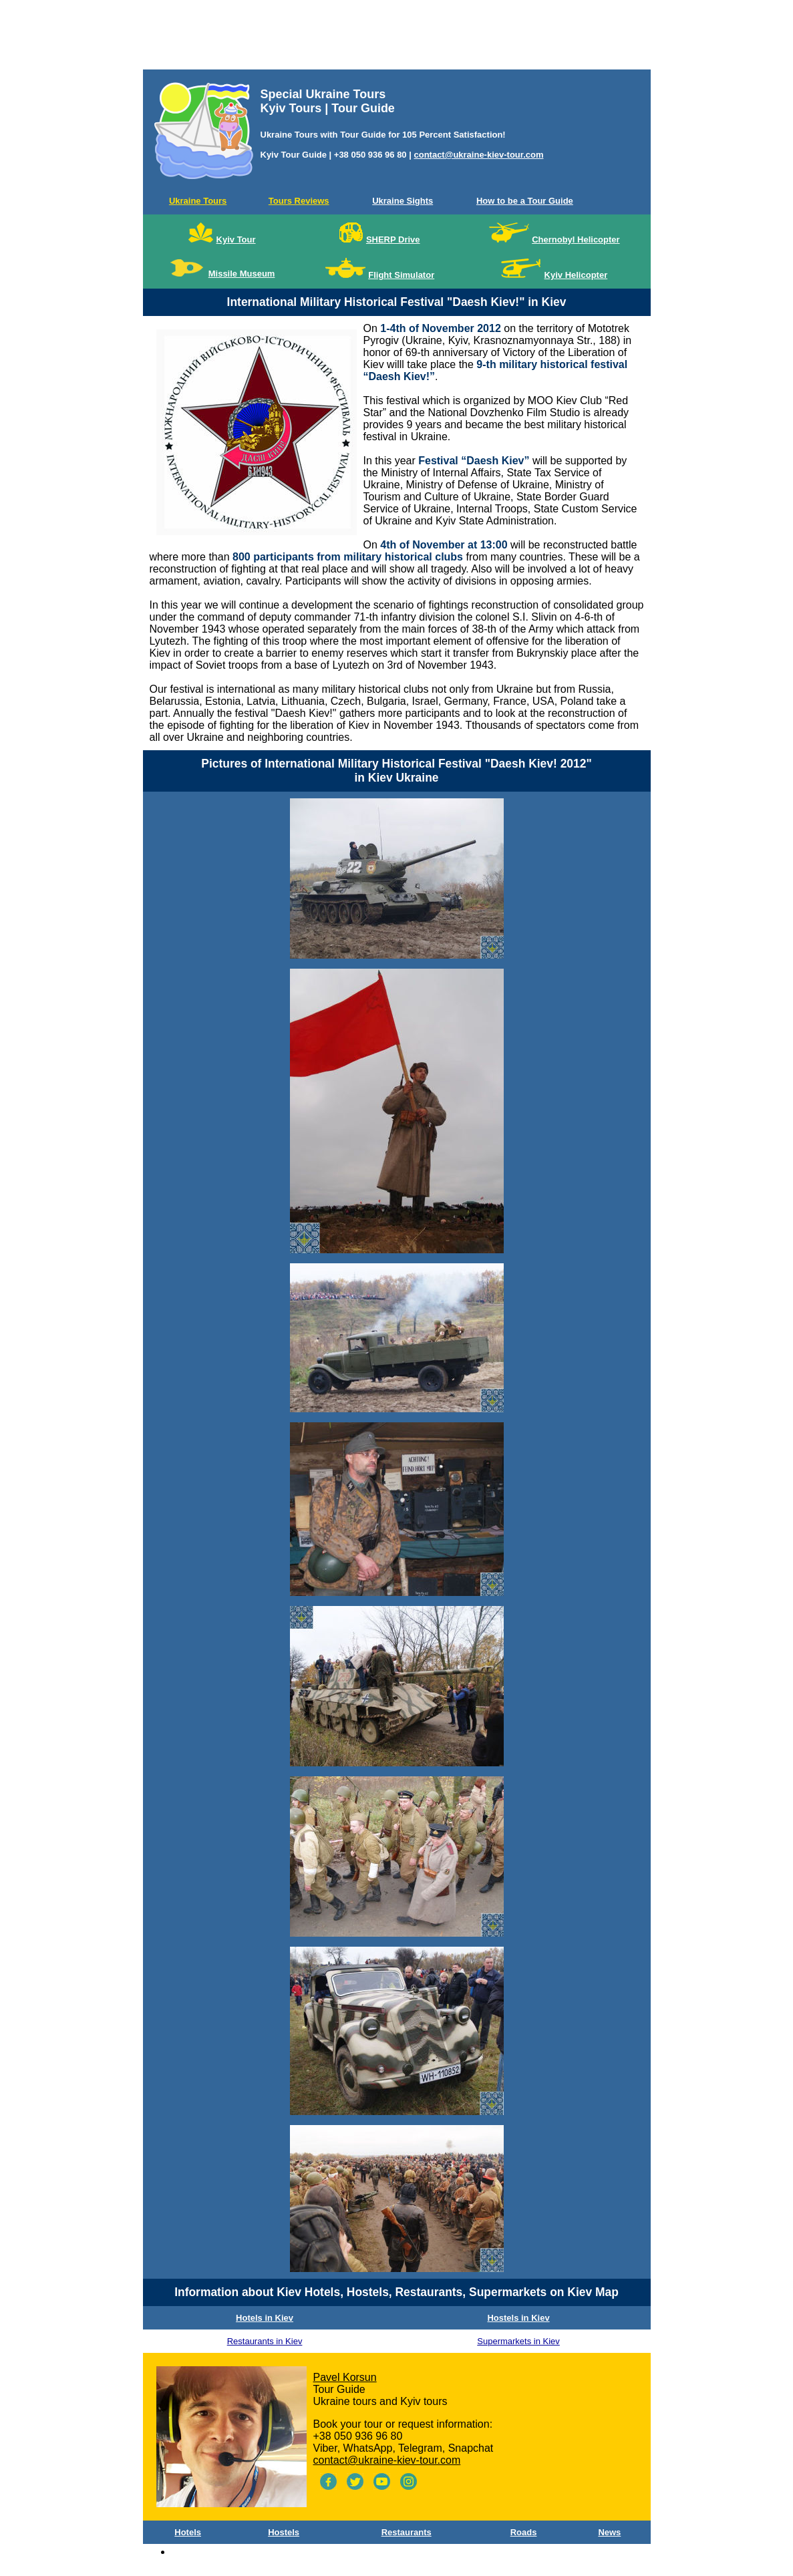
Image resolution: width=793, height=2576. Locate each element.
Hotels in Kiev (264, 2318)
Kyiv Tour (236, 239)
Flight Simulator (401, 275)
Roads (523, 2532)
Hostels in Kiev (518, 2318)
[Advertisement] (397, 37)
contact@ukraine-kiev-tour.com (478, 155)
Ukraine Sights (402, 201)
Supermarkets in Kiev (518, 2341)
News (609, 2532)
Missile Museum (241, 274)
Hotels (187, 2532)
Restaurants (406, 2532)
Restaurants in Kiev (265, 2341)
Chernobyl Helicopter (575, 239)
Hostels (283, 2532)
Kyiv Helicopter (576, 275)
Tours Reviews (299, 201)
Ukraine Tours (197, 201)
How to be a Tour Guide (524, 201)
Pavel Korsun (345, 2377)
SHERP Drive (393, 239)
